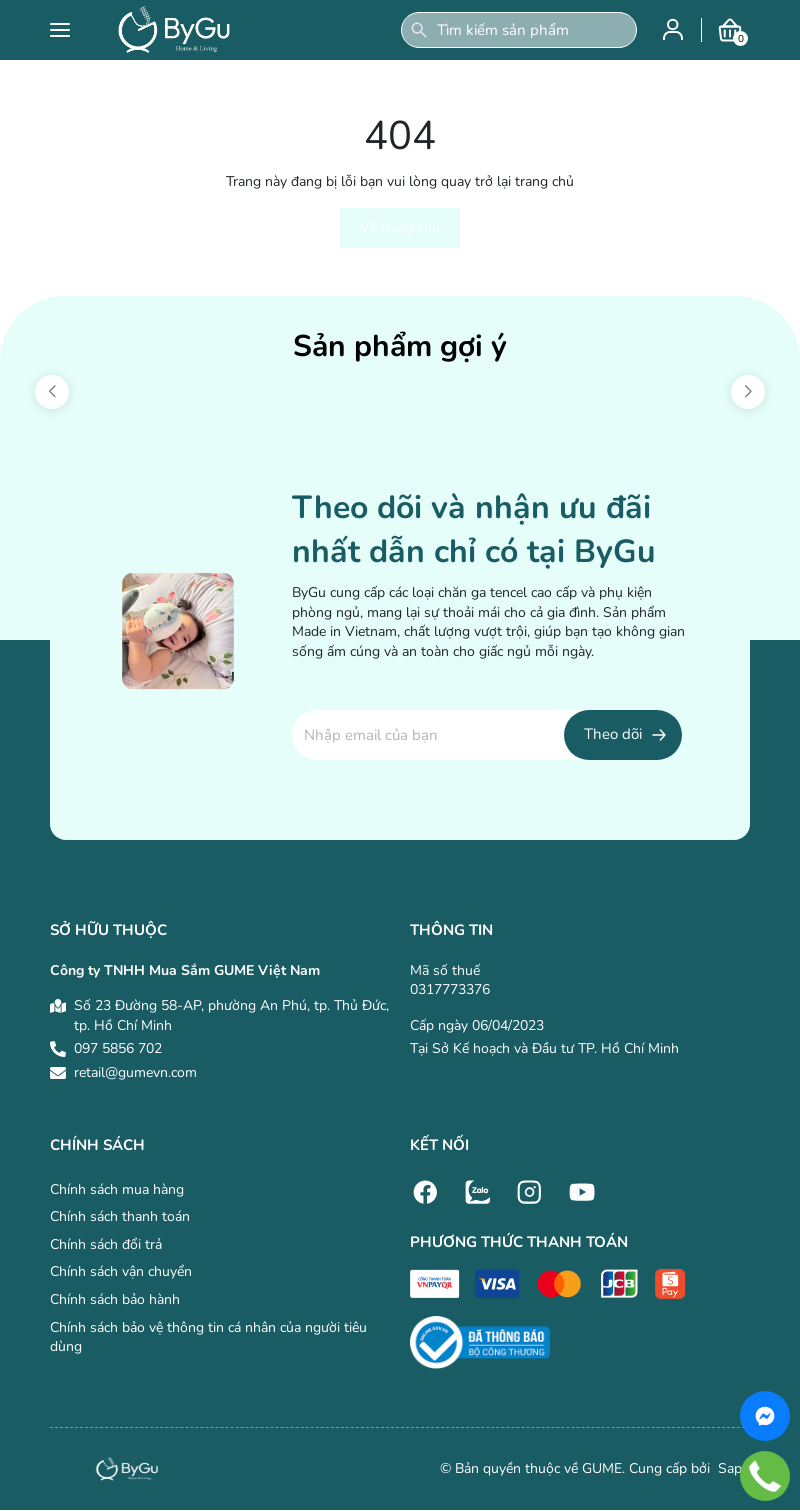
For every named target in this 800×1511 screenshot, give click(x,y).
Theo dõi (613, 734)
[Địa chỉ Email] (487, 735)
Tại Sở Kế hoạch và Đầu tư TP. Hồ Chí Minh (544, 1048)
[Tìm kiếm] (419, 30)
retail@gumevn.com (135, 1072)
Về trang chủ (400, 227)
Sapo (732, 1468)
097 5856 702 (118, 1048)
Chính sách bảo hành (115, 1299)
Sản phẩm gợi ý (400, 346)
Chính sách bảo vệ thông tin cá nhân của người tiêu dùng (208, 1337)
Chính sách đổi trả (106, 1244)
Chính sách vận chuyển (121, 1271)
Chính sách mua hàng (117, 1189)
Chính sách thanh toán (120, 1216)
